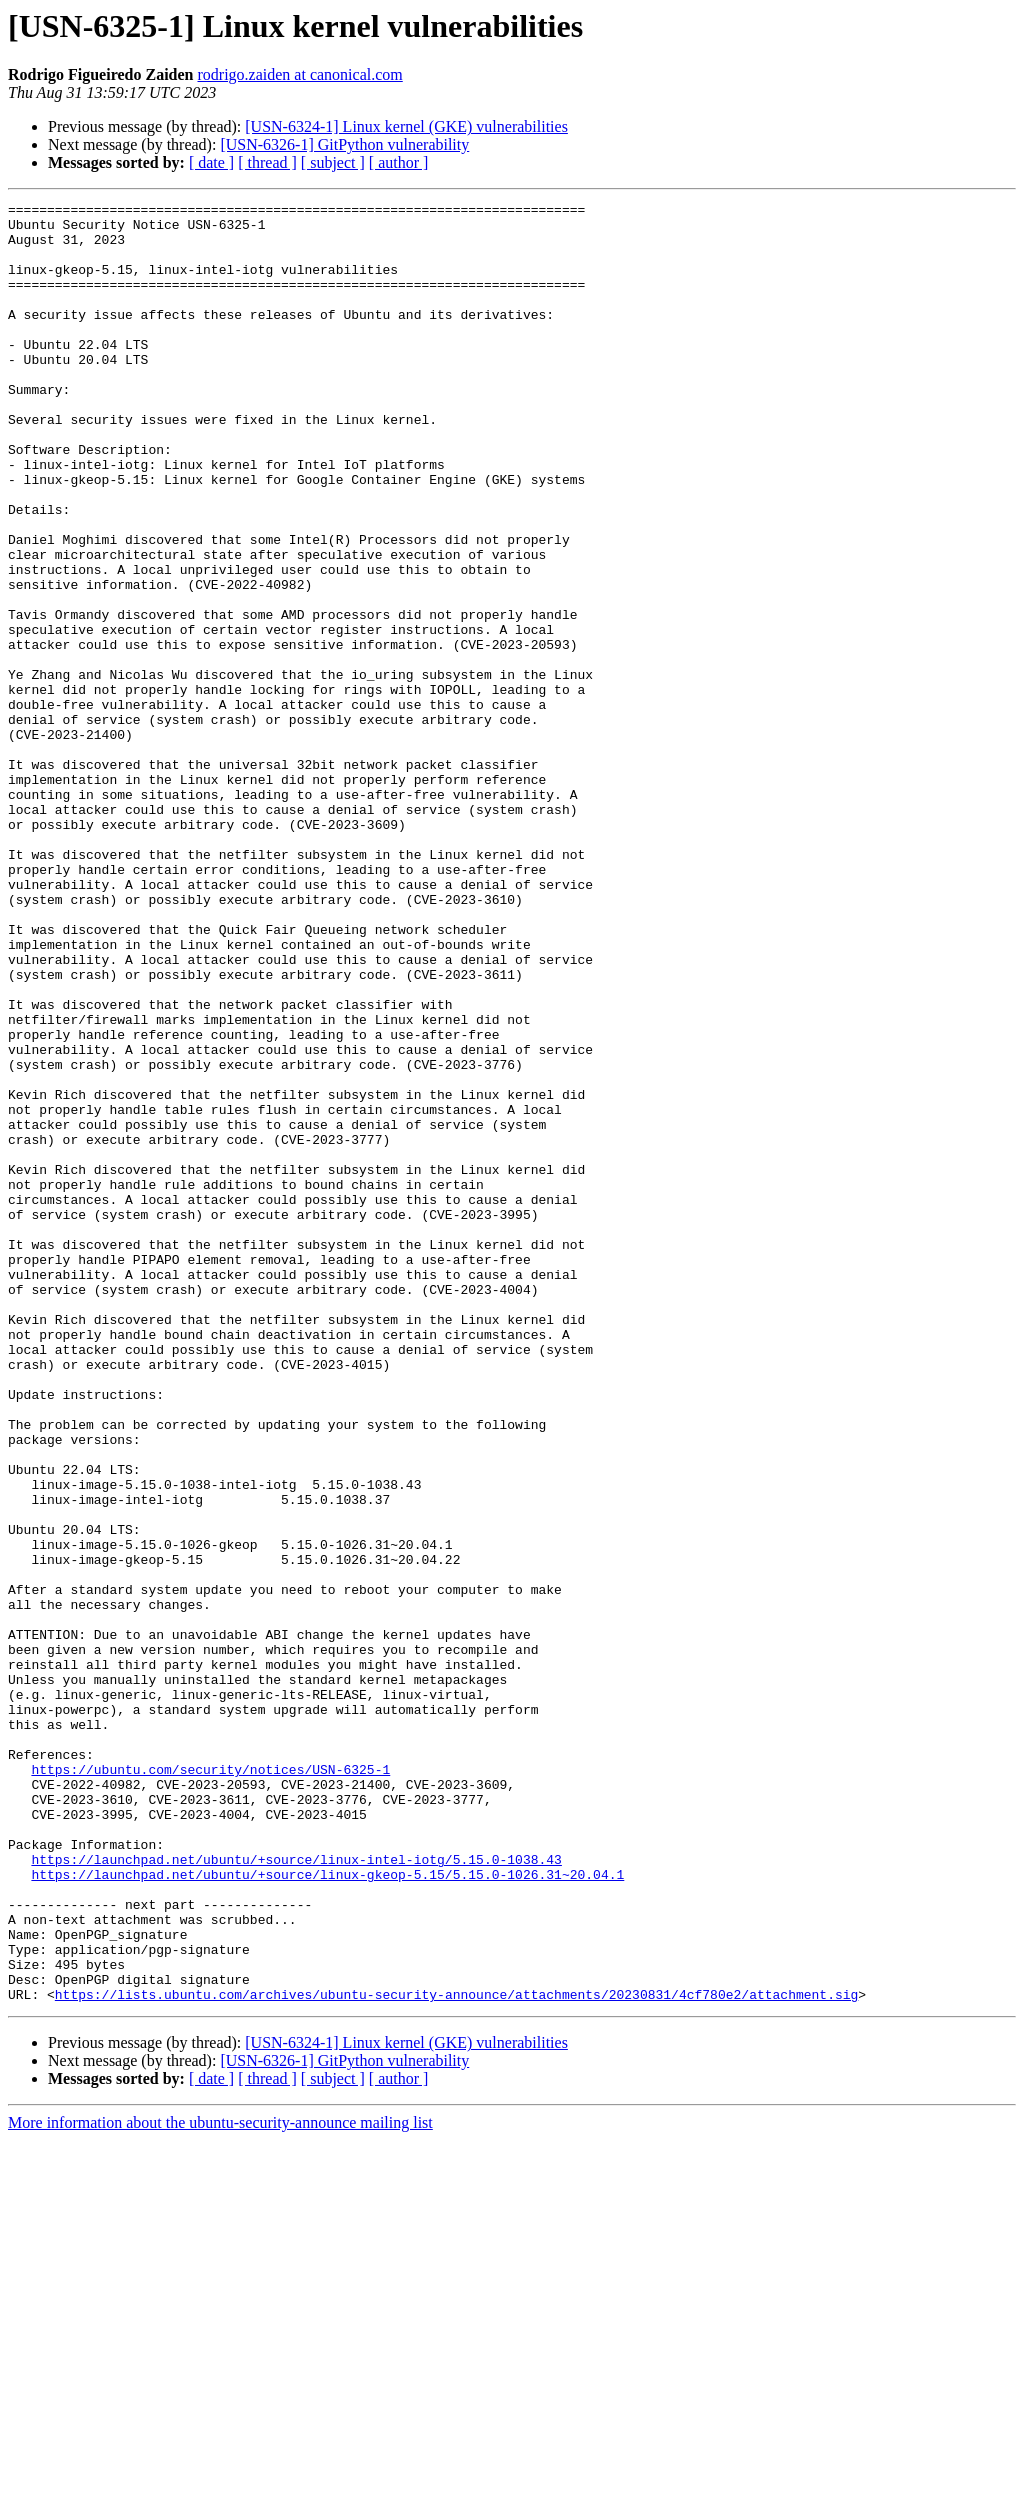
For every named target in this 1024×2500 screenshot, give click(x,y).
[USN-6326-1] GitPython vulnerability (344, 144)
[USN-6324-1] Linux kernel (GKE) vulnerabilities (406, 126)
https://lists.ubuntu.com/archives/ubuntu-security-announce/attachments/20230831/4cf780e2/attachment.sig (456, 2354)
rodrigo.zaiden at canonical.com (300, 74)
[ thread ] (267, 162)
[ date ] (211, 162)
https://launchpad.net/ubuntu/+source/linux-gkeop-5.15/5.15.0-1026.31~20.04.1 (327, 2210)
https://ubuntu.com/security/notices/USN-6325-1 (210, 2084)
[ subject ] (333, 162)
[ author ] (399, 162)
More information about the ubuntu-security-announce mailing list (220, 2482)
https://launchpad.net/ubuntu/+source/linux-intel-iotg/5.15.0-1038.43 (296, 2192)
